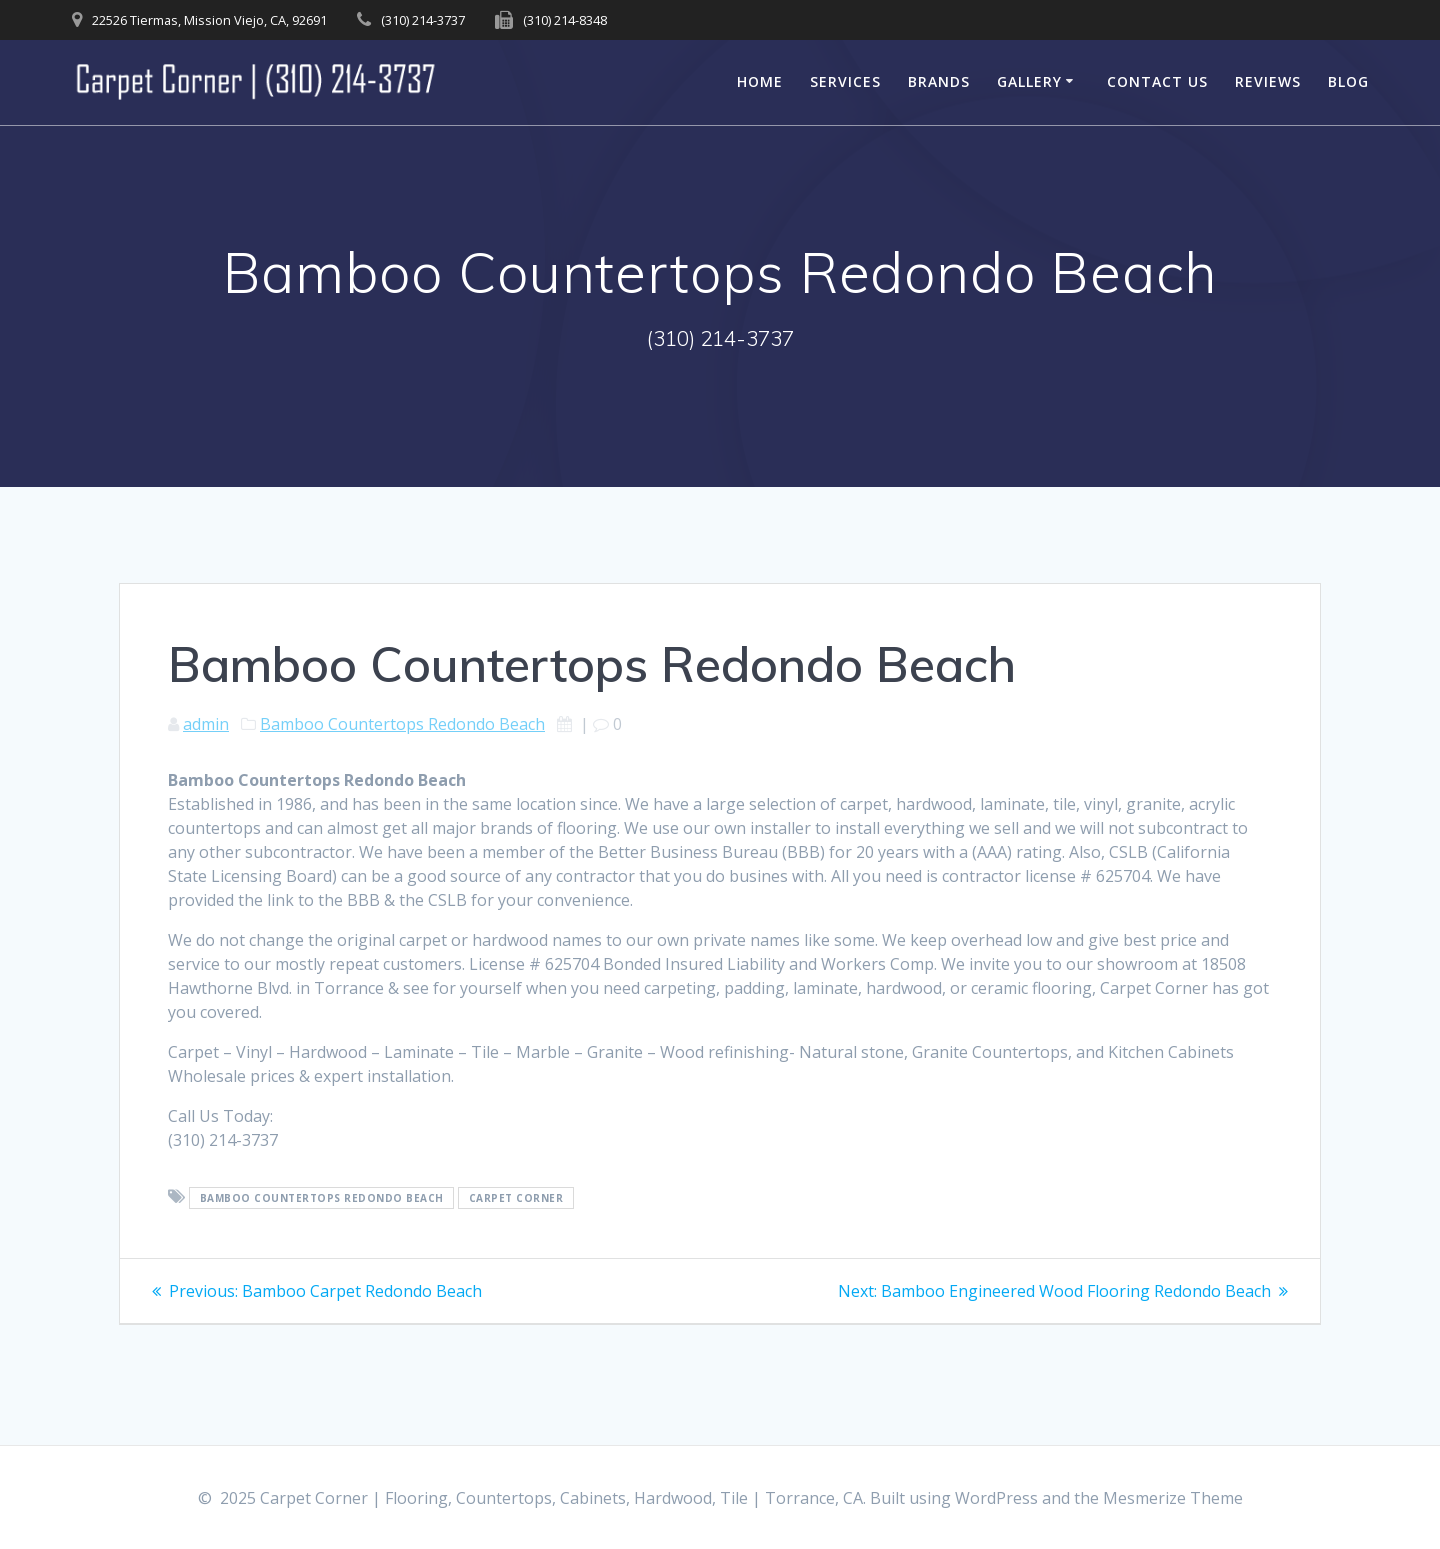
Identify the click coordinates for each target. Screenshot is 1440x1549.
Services (845, 81)
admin (206, 724)
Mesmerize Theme (1173, 1498)
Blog (1348, 81)
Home (760, 81)
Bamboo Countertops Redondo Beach (402, 724)
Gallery (1029, 81)
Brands (939, 81)
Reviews (1268, 81)
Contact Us (1157, 81)
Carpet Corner (516, 1198)
